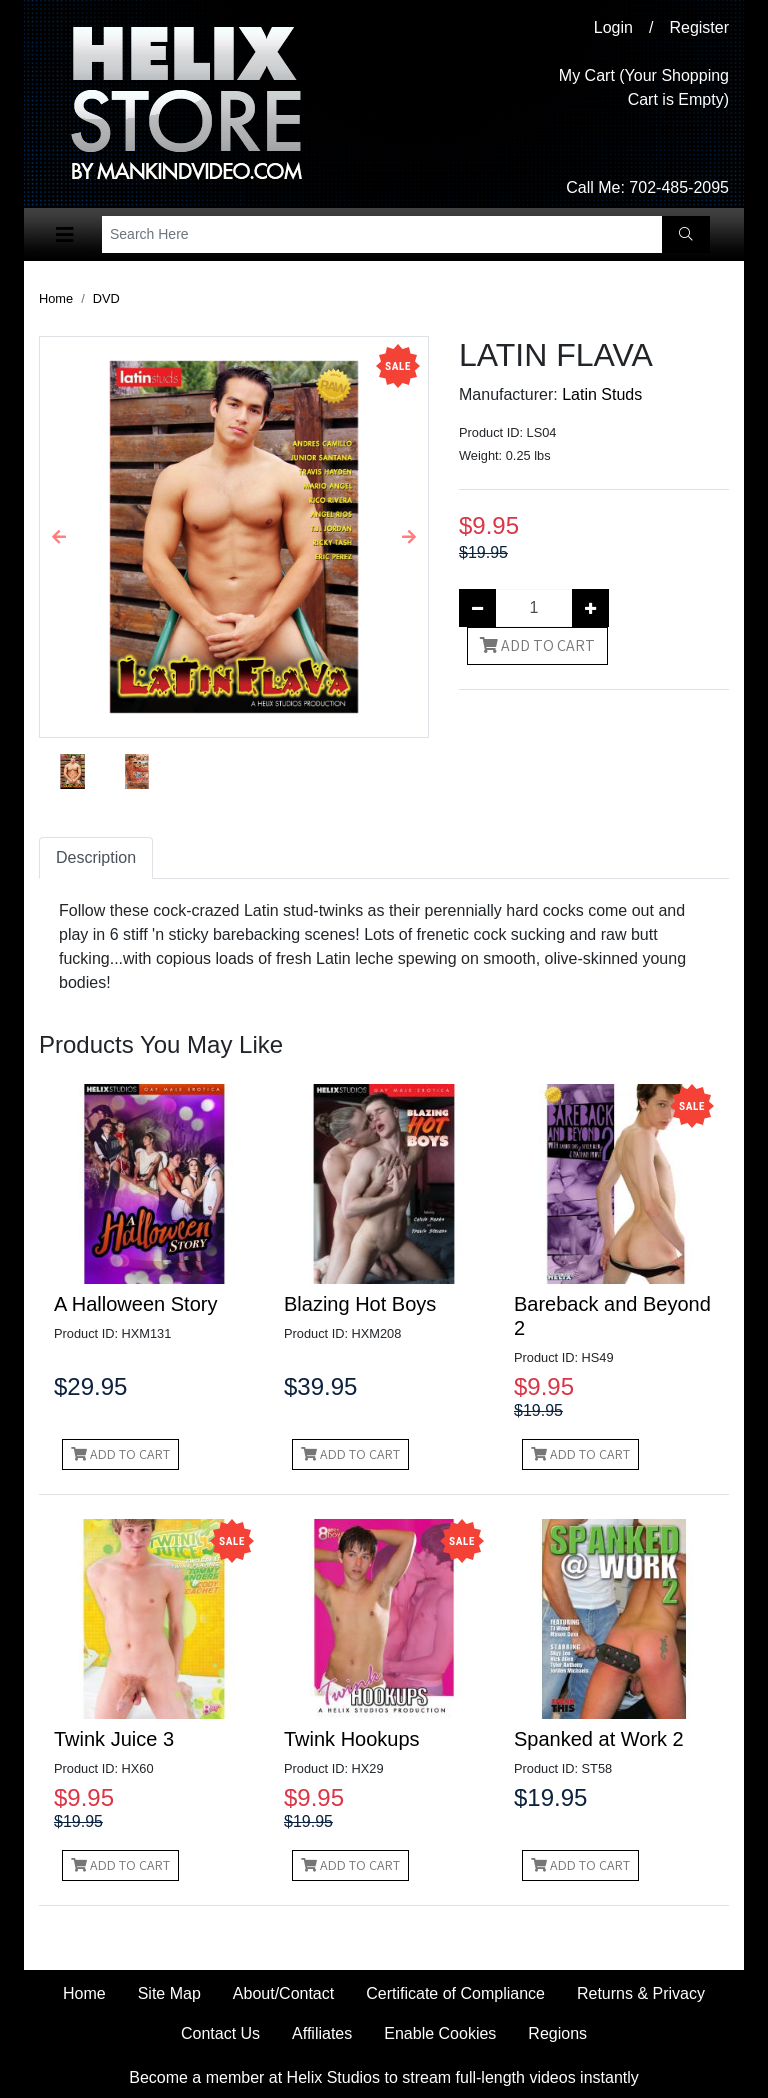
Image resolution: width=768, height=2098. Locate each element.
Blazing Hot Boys (360, 1304)
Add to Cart (537, 645)
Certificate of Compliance (455, 1993)
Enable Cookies (440, 2033)
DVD (106, 298)
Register (699, 27)
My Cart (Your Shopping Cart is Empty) (644, 87)
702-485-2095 (679, 187)
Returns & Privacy (641, 1993)
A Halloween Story (135, 1304)
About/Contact (283, 1993)
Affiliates (322, 2033)
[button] (59, 537)
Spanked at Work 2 (599, 1739)
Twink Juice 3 (114, 1739)
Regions (557, 2033)
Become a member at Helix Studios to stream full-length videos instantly (384, 2077)
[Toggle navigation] (65, 235)
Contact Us (220, 2033)
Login (613, 27)
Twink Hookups (352, 1739)
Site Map (169, 1993)
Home (56, 298)
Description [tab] (96, 857)
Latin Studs (602, 394)
